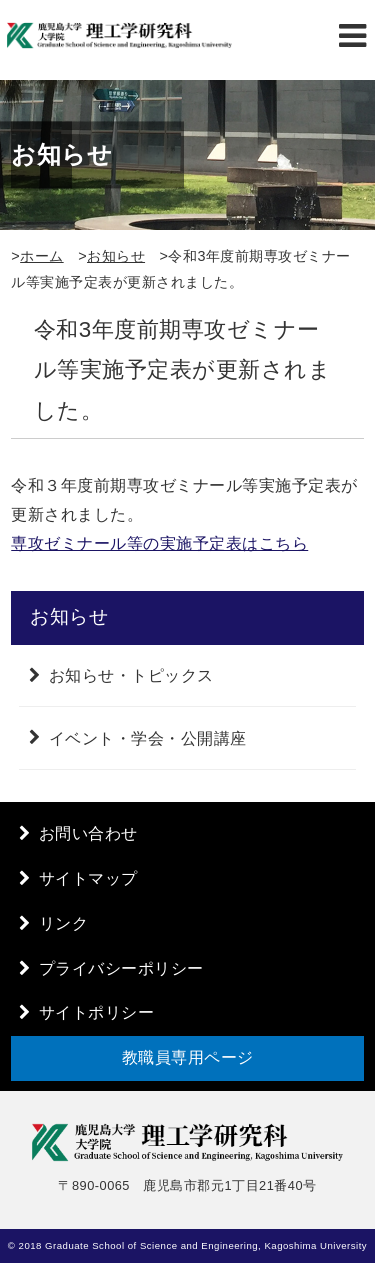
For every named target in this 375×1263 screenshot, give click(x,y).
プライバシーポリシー (121, 968)
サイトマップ (88, 878)
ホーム (42, 256)
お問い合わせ (88, 833)
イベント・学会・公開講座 (148, 737)
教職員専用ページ (188, 1057)
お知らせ (116, 256)
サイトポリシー (97, 1012)
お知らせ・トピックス (131, 675)
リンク (64, 923)
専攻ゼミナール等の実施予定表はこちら (159, 543)
